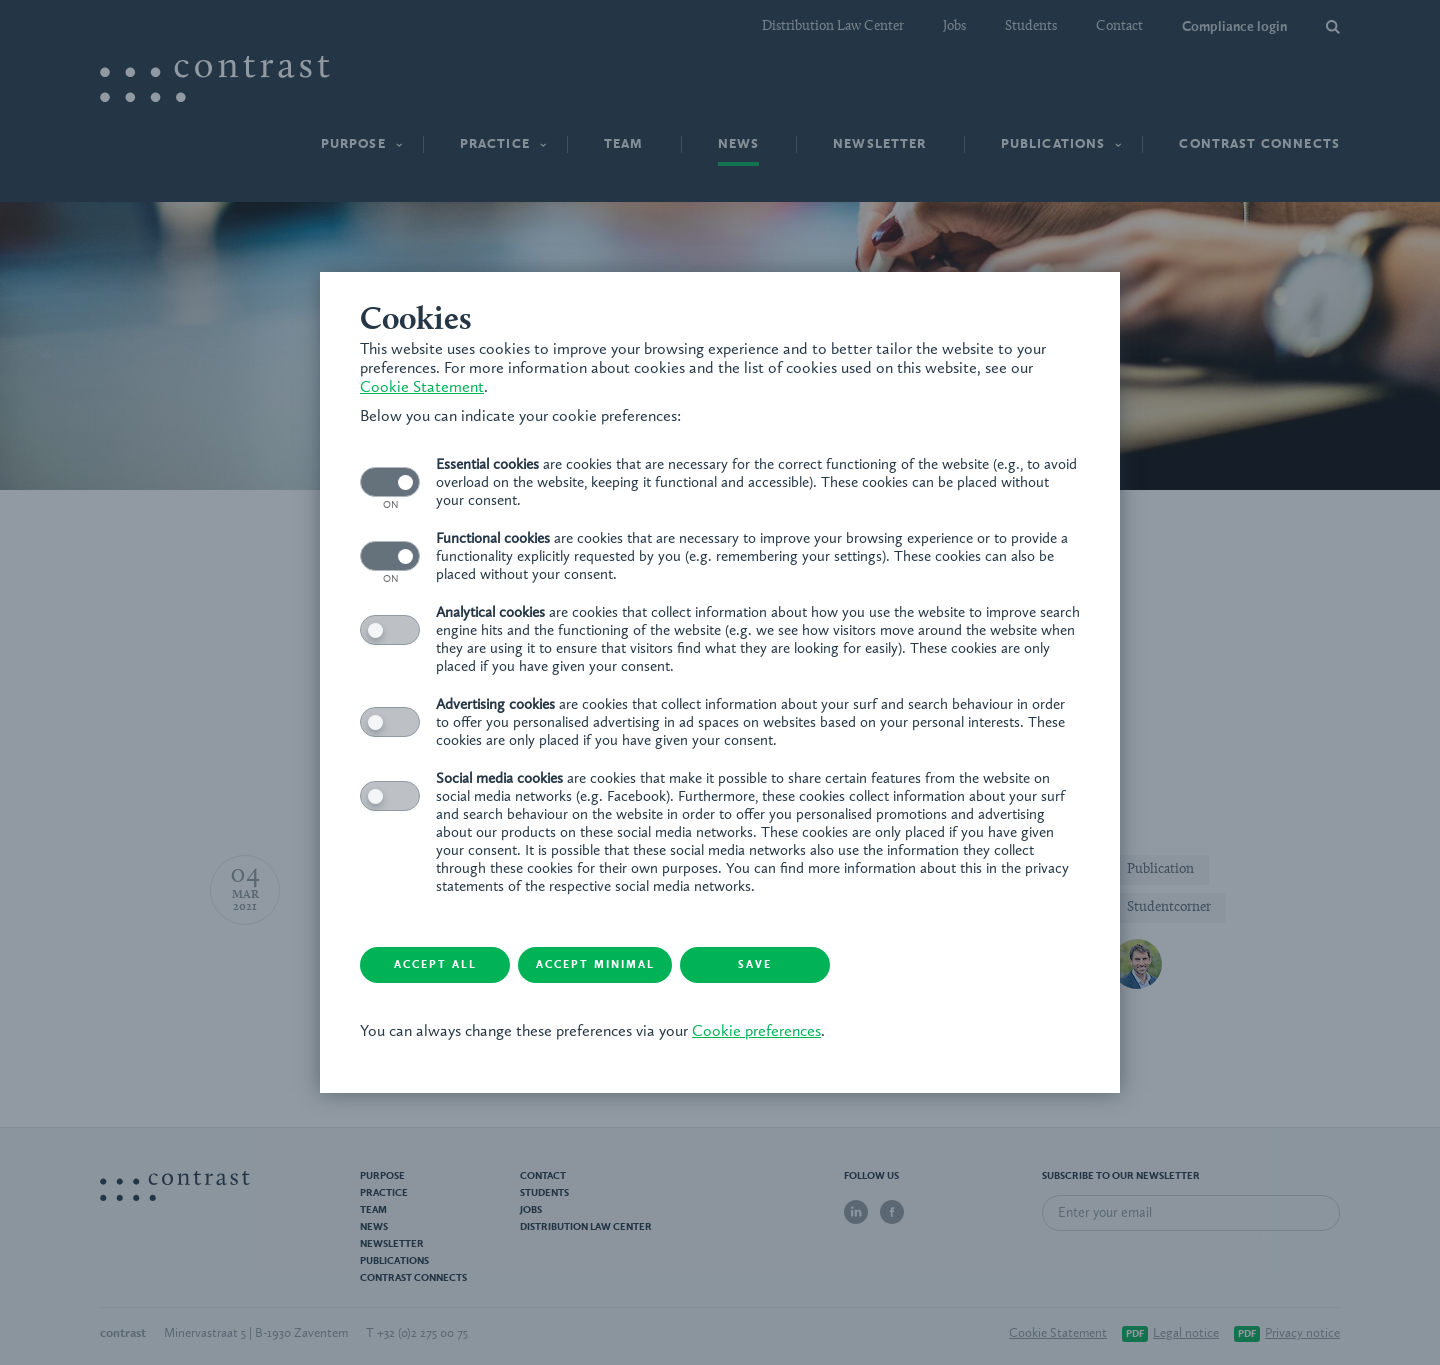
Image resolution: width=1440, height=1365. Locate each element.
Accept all (435, 965)
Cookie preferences (756, 1032)
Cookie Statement (422, 388)
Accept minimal (595, 965)
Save (755, 965)
